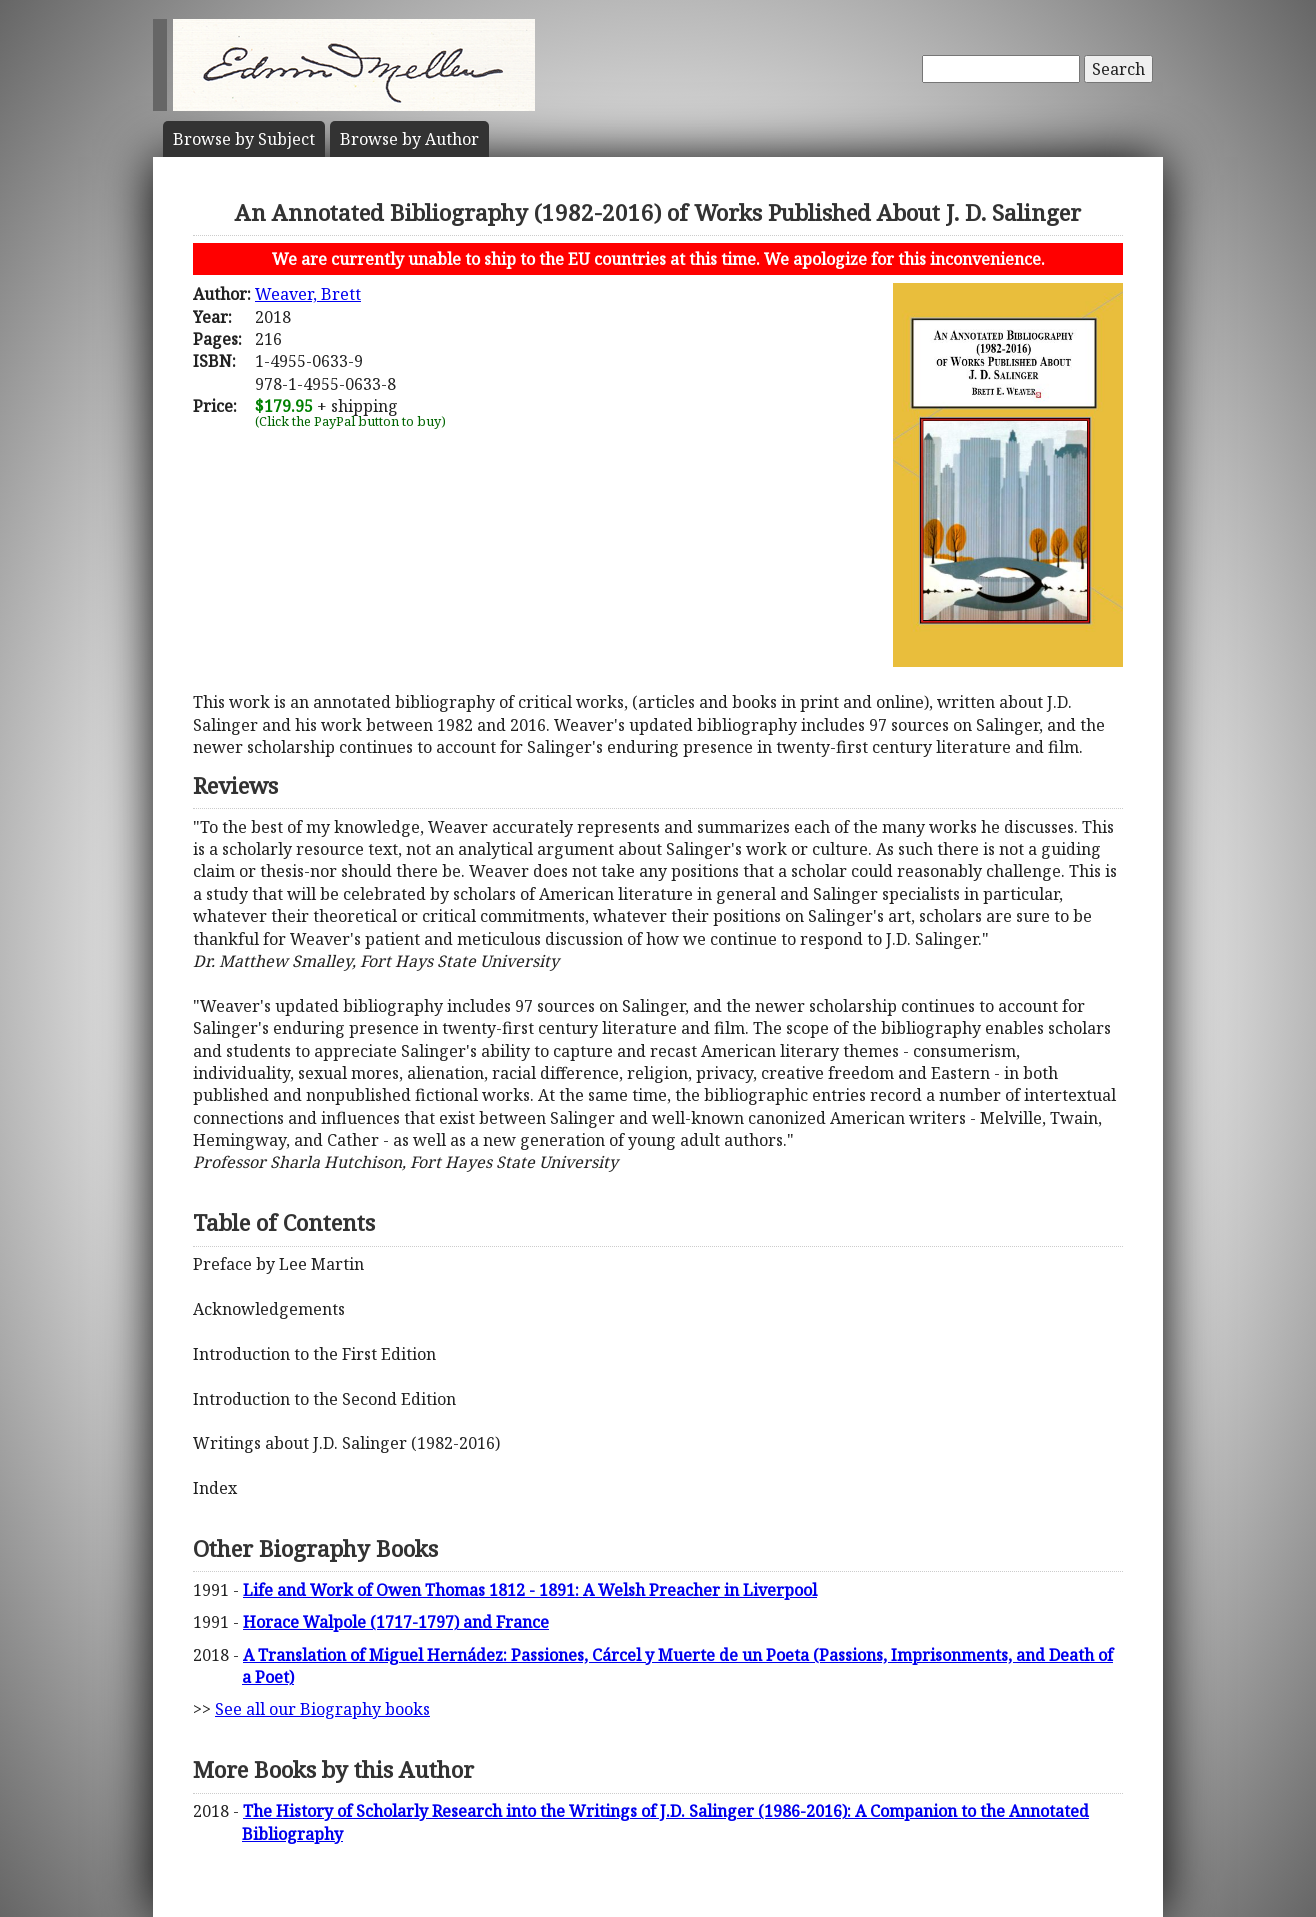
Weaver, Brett (308, 294)
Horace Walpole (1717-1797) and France (396, 1622)
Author (409, 139)
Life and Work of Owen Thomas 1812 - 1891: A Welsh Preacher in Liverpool (530, 1590)
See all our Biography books (322, 1709)
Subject (244, 139)
